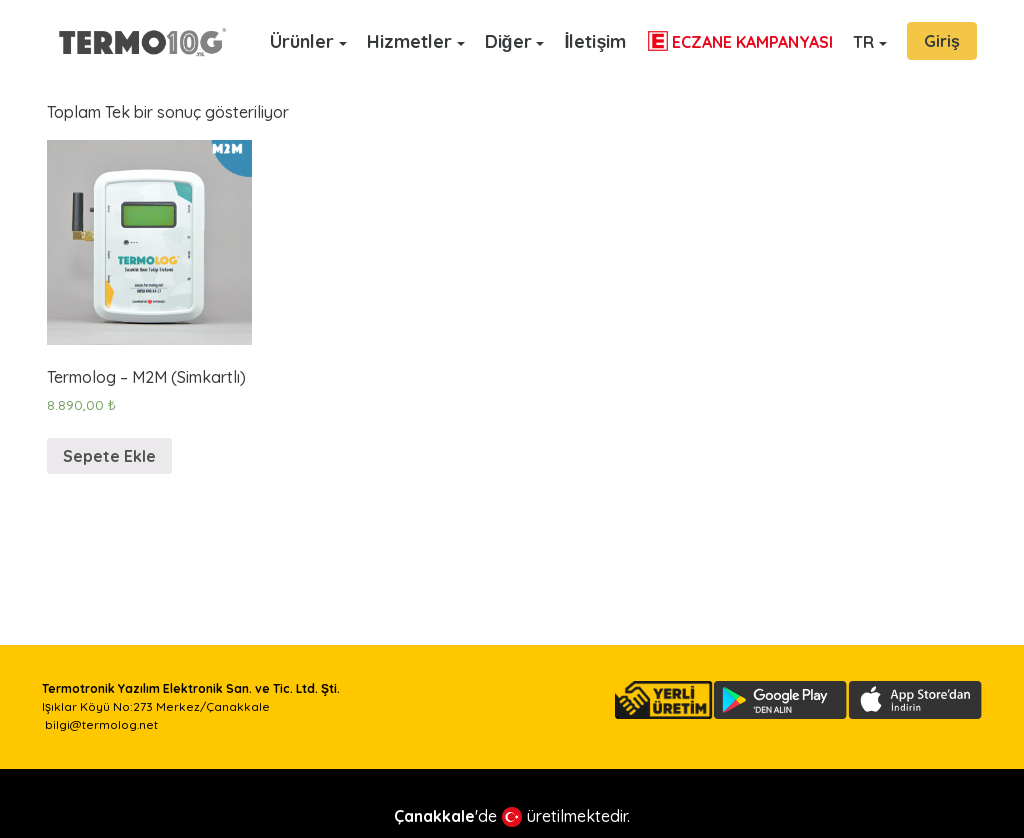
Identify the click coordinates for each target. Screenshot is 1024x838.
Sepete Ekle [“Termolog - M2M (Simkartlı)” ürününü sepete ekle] (109, 456)
